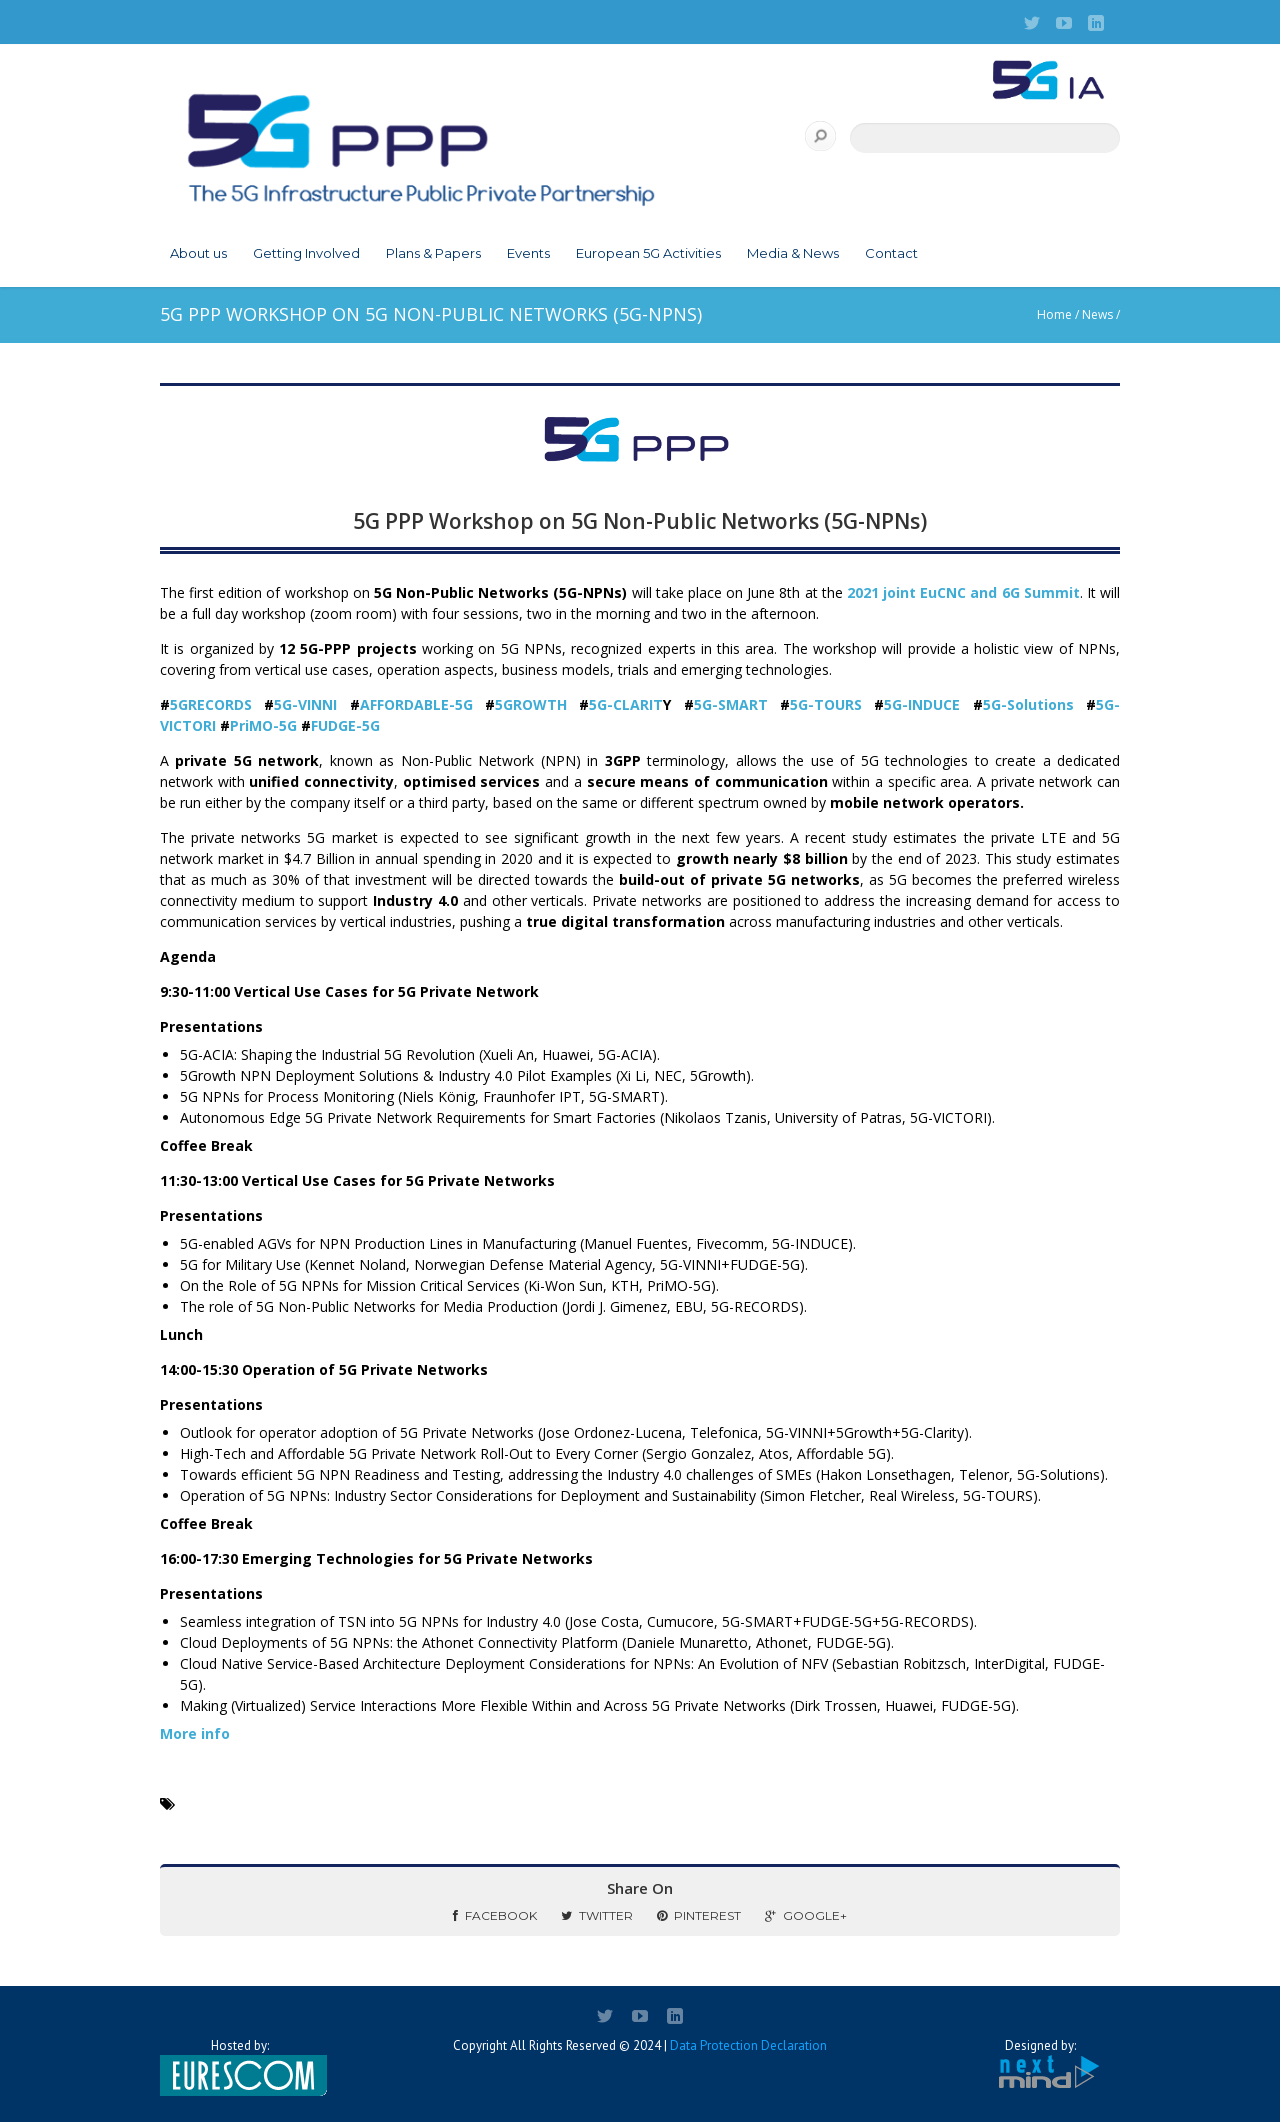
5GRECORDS (217, 704)
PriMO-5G (263, 725)
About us (198, 253)
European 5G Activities (648, 253)
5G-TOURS (826, 704)
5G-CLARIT (626, 704)
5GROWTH (531, 704)
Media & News (793, 253)
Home (1054, 314)
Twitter (597, 1915)
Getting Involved (306, 253)
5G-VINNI (311, 704)
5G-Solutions (1028, 704)
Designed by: (1040, 2064)
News (1097, 314)
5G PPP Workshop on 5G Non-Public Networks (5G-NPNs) (640, 521)
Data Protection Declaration (748, 2045)
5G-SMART (731, 704)
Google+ (806, 1915)
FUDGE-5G (345, 725)
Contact (891, 253)
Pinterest (699, 1915)
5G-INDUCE (922, 704)
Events (528, 253)
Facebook (495, 1915)
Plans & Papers (433, 253)
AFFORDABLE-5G (422, 704)
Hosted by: (240, 2067)
